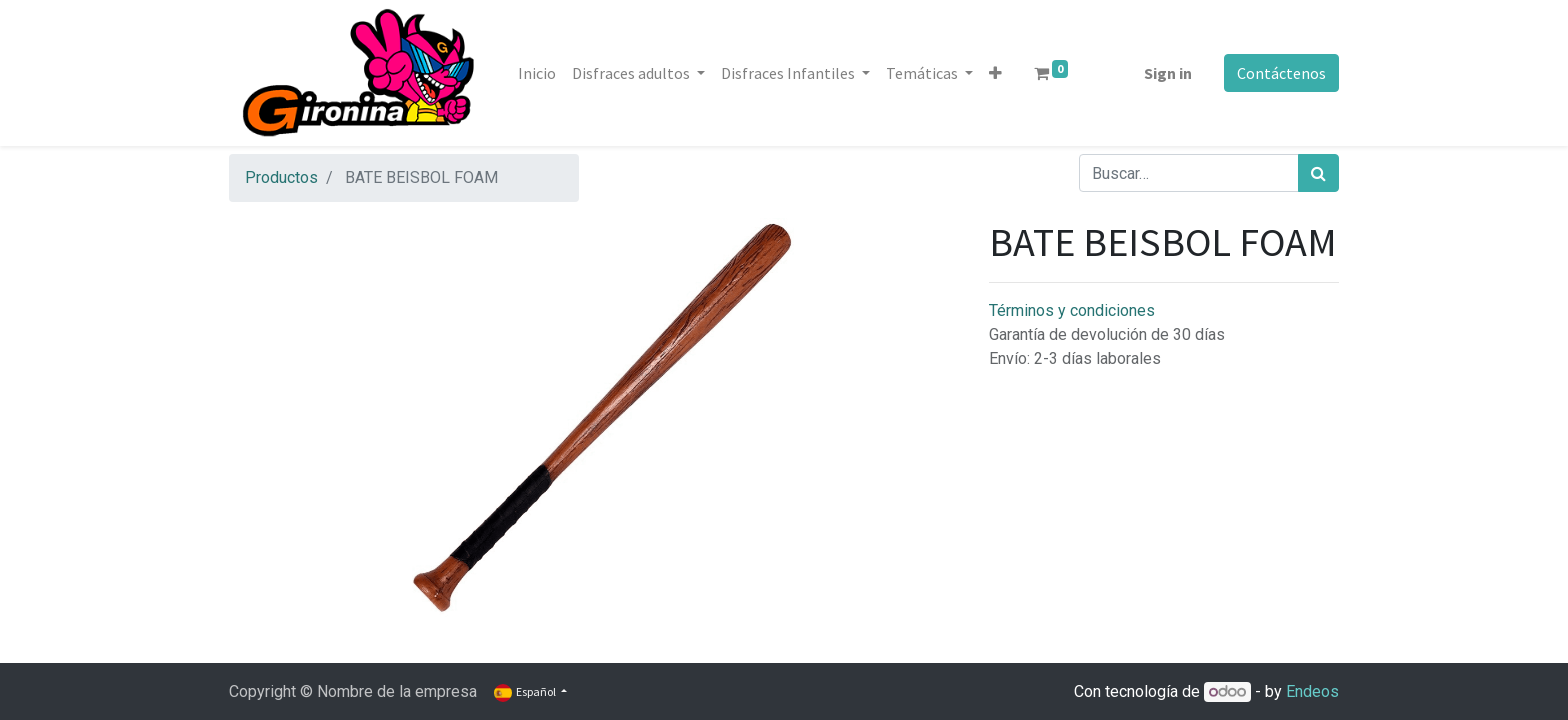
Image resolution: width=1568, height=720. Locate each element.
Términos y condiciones (1072, 310)
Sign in (1168, 73)
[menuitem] (537, 73)
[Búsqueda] (1318, 173)
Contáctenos (1281, 73)
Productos (281, 177)
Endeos (1312, 691)
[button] (995, 73)
